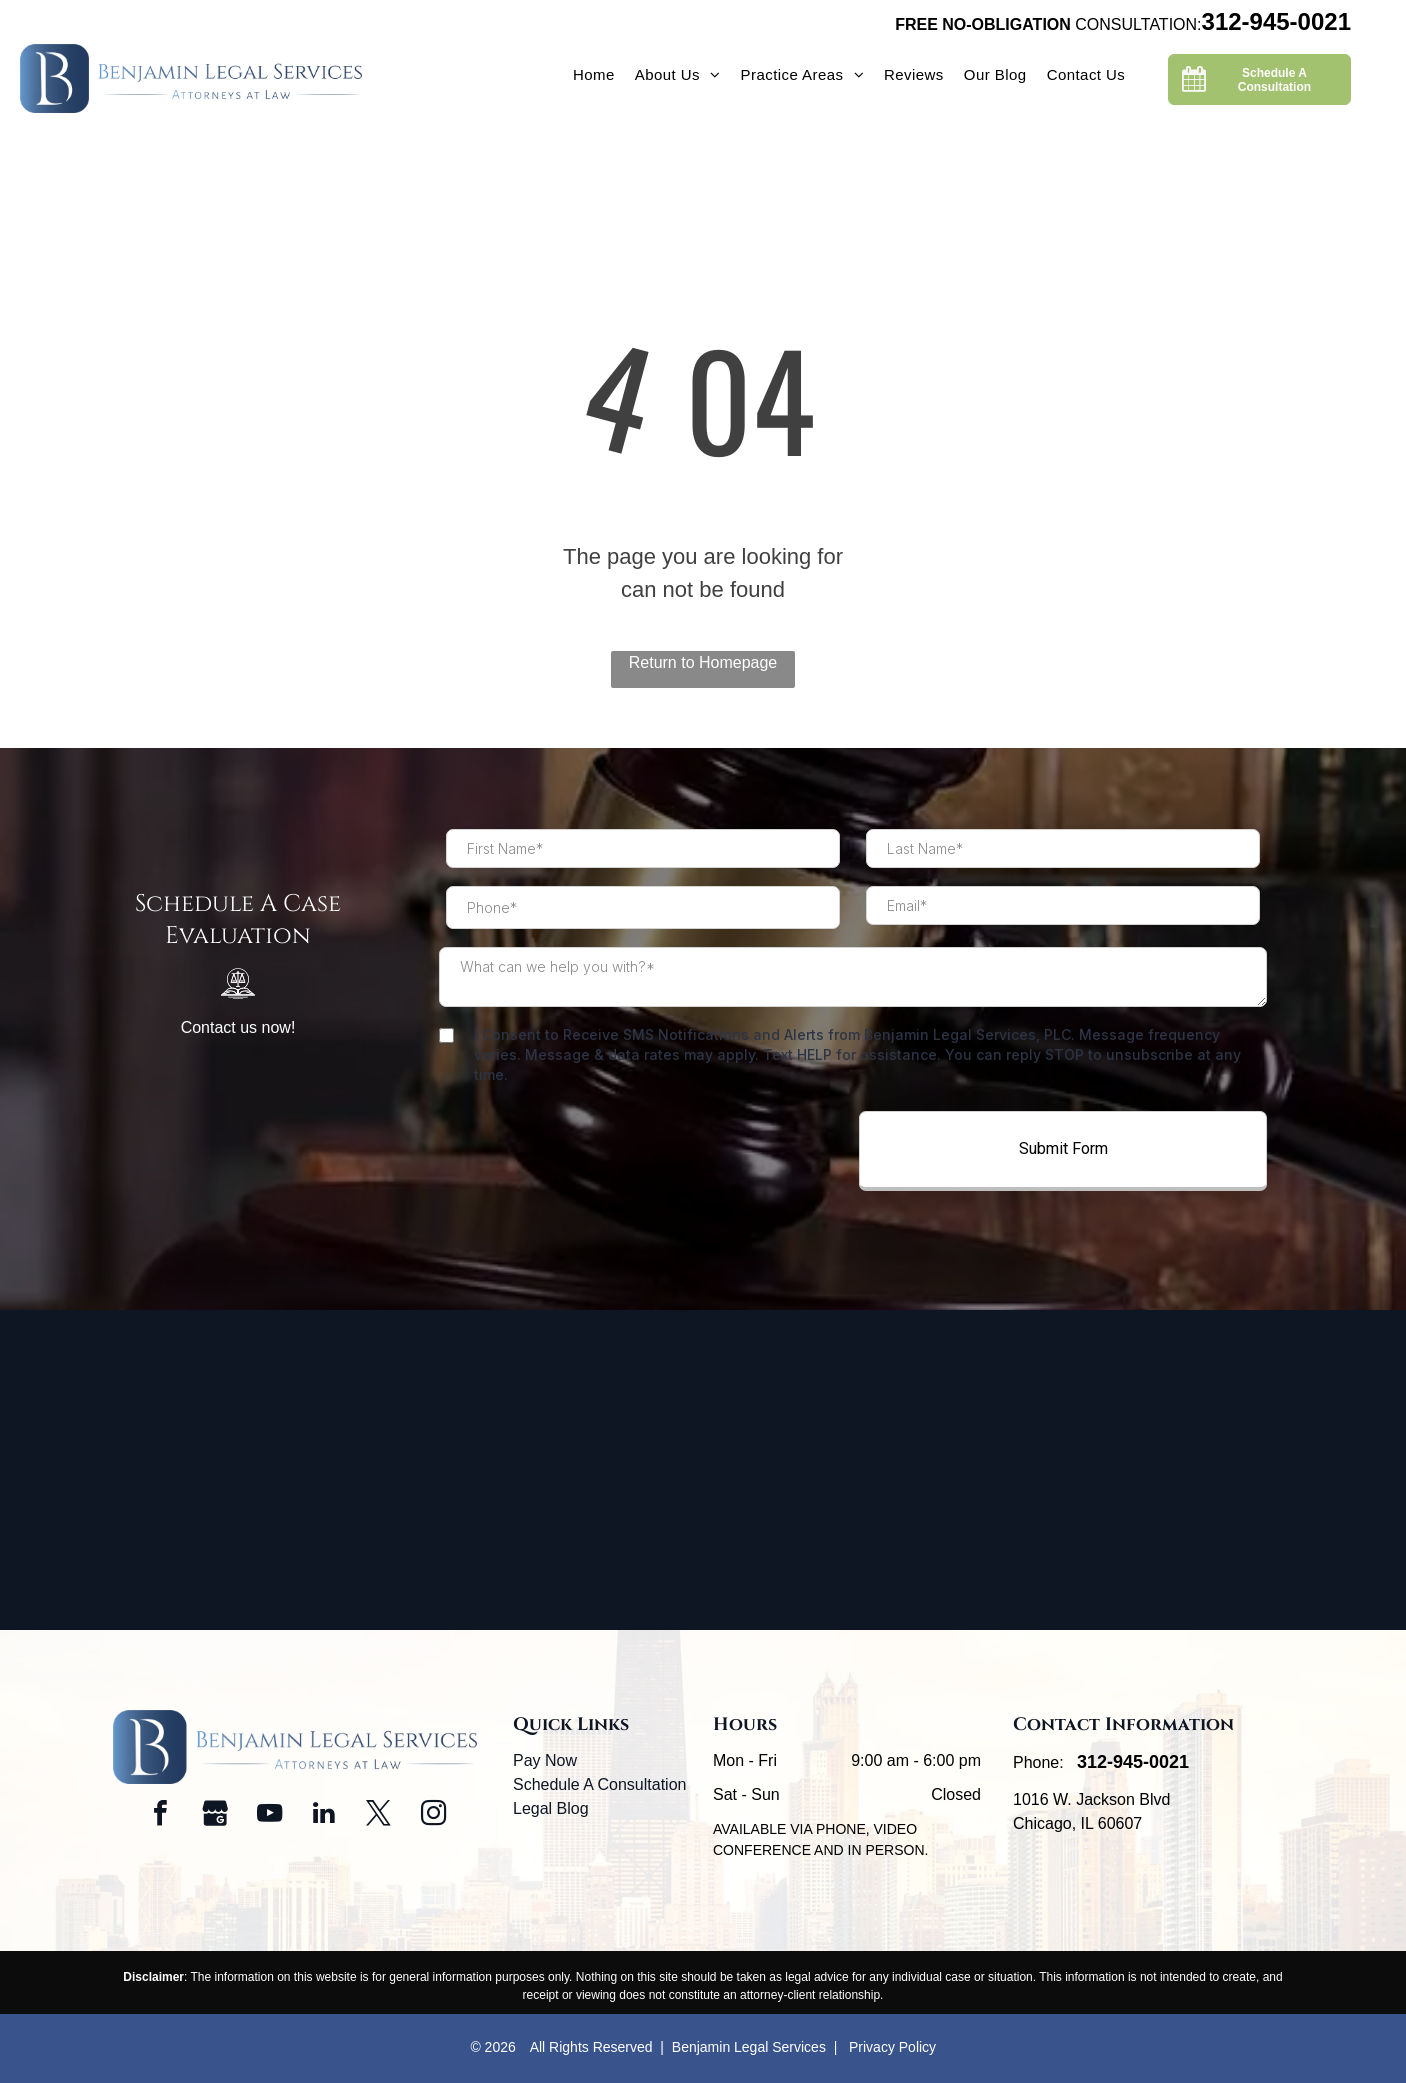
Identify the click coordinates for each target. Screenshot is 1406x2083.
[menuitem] (594, 75)
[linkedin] (324, 1815)
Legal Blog (551, 1808)
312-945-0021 (1276, 21)
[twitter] (379, 1815)
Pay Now (545, 1760)
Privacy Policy (892, 2047)
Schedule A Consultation (599, 1784)
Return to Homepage (703, 662)
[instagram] (433, 1815)
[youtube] (270, 1815)
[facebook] (161, 1815)
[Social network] (215, 1815)
